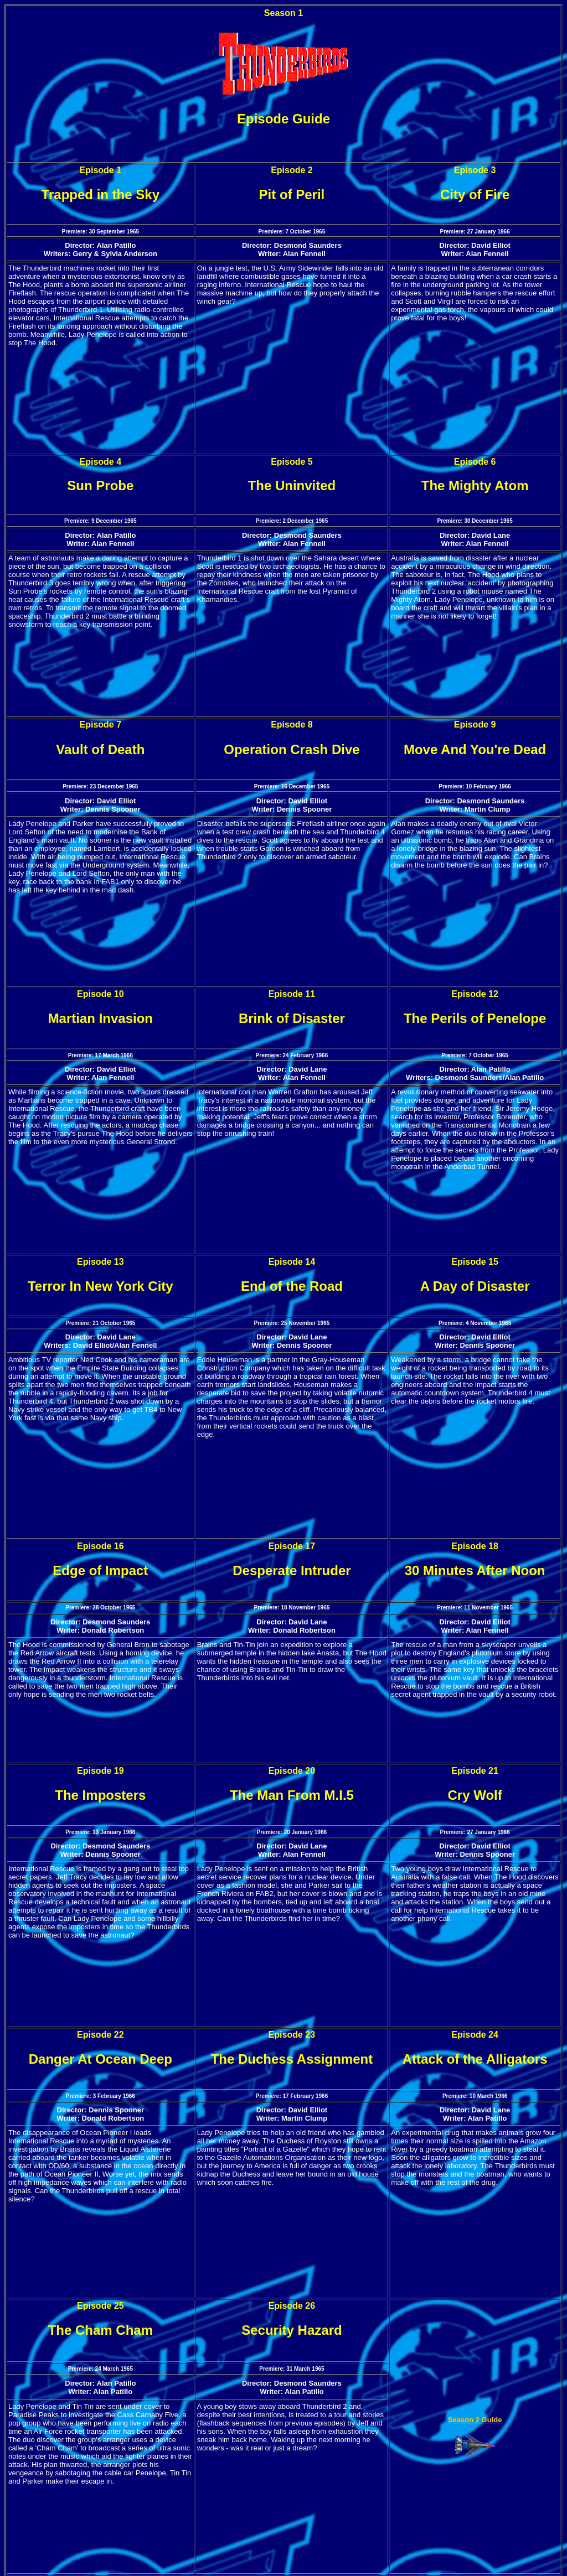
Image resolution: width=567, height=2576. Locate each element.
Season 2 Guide (475, 2420)
